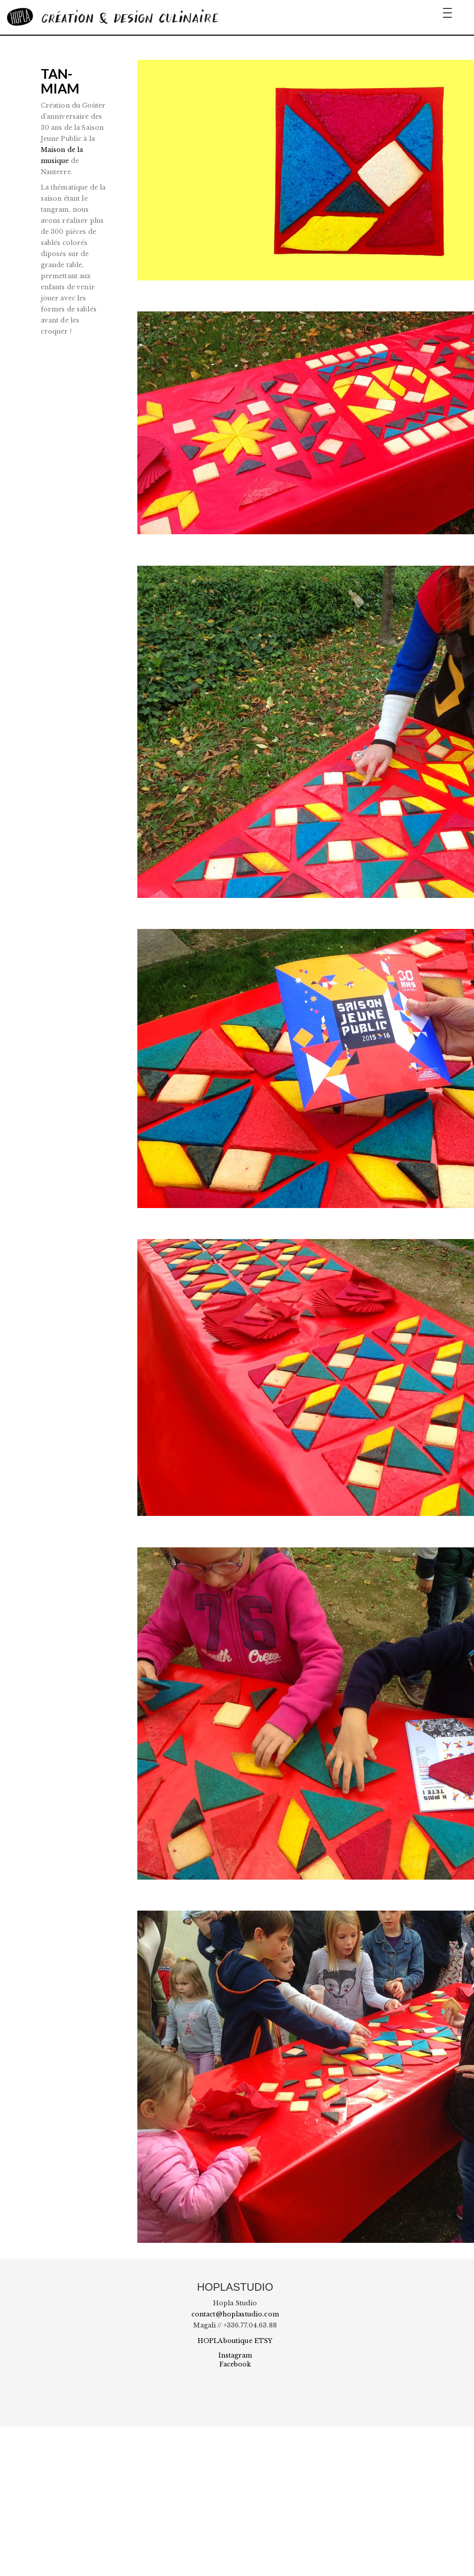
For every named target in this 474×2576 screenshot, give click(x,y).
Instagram (235, 2355)
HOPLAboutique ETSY (235, 2341)
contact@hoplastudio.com (235, 2314)
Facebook (235, 2364)
